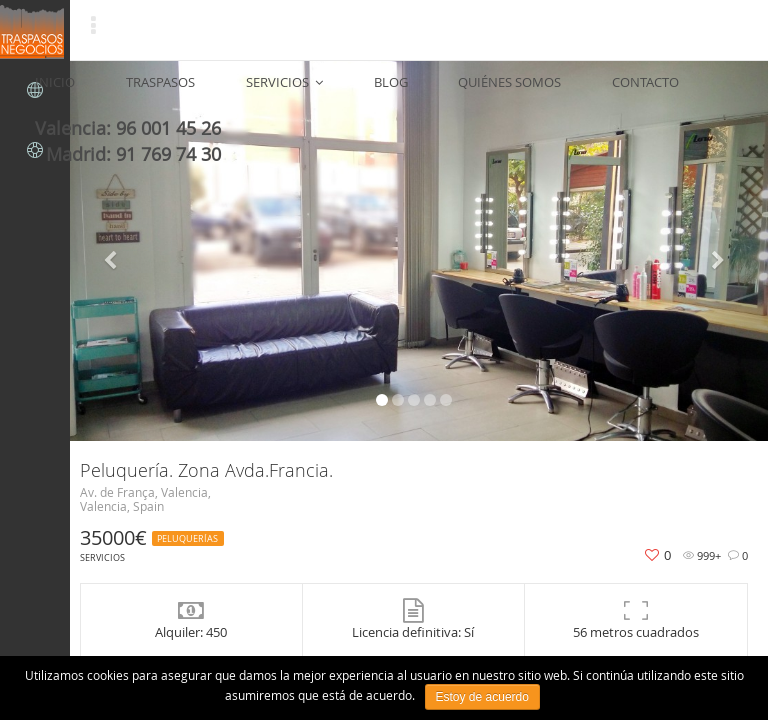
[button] (113, 251)
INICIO (72, 90)
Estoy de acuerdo (482, 697)
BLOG (315, 90)
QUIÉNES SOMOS (403, 90)
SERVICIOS (239, 90)
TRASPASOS (146, 90)
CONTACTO (508, 90)
